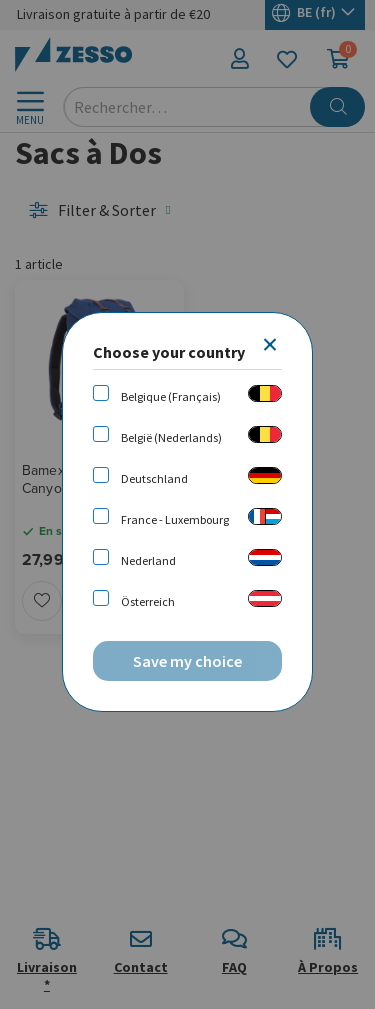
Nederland (148, 560)
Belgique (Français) (171, 396)
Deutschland (154, 478)
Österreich (148, 601)
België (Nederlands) (171, 437)
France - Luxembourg (175, 519)
